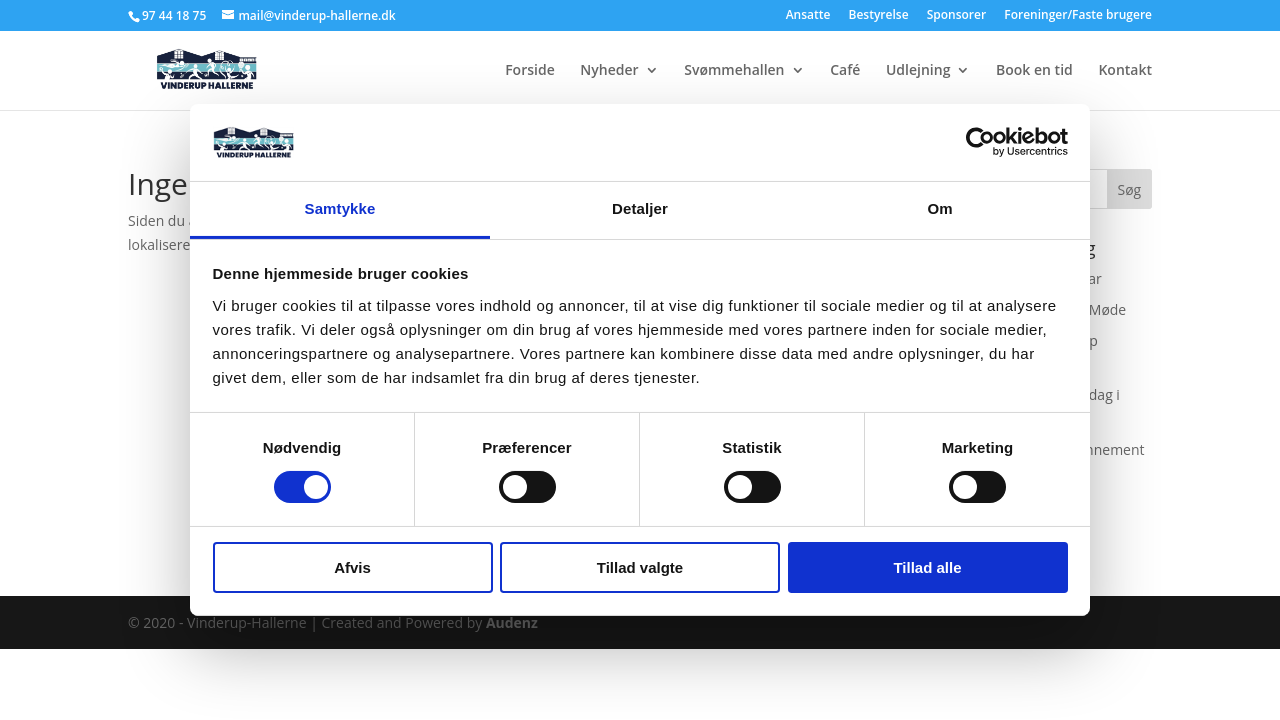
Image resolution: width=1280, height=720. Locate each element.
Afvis (352, 567)
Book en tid (1034, 71)
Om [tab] (939, 208)
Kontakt (1125, 71)
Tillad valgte (640, 567)
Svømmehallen (734, 71)
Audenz (512, 622)
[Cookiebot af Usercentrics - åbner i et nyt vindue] (980, 142)
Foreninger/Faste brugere (1078, 16)
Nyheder (609, 71)
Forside (530, 71)
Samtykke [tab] (340, 208)
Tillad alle (927, 567)
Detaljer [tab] (640, 208)
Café (845, 71)
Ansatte (808, 16)
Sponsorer (956, 16)
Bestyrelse (879, 16)
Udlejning (918, 71)
